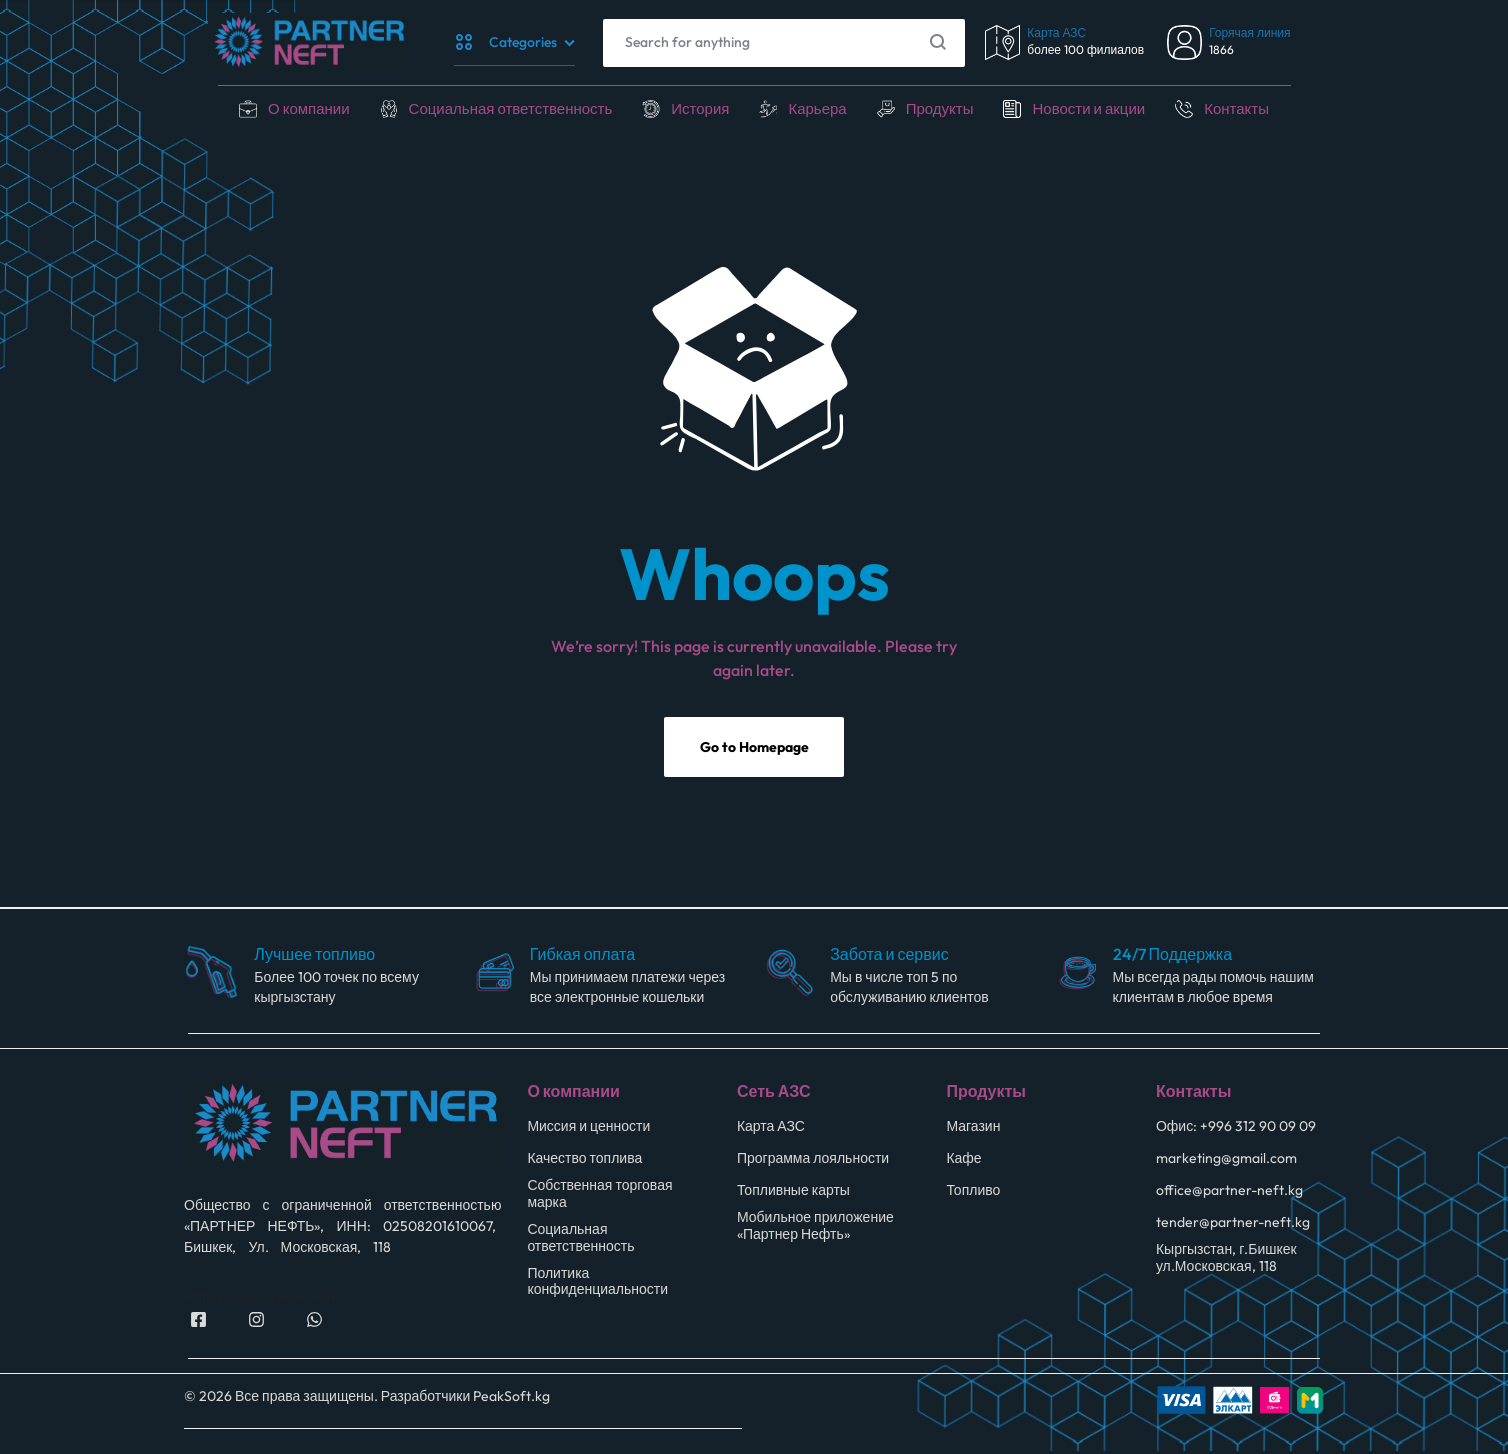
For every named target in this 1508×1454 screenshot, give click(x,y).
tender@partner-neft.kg (1233, 1227)
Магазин (973, 1131)
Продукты (947, 108)
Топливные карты (793, 1195)
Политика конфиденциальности (597, 1286)
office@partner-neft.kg (1229, 1195)
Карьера (821, 108)
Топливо (973, 1195)
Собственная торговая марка (599, 1199)
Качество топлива (584, 1163)
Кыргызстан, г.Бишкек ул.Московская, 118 (1226, 1263)
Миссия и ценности (588, 1131)
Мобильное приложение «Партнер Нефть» (815, 1231)
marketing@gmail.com (1226, 1163)
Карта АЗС (771, 1131)
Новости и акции (1102, 108)
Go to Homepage (754, 754)
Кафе (963, 1163)
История (700, 108)
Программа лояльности (813, 1163)
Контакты (1255, 108)
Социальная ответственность (501, 108)
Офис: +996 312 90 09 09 (1236, 1131)
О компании (290, 108)
